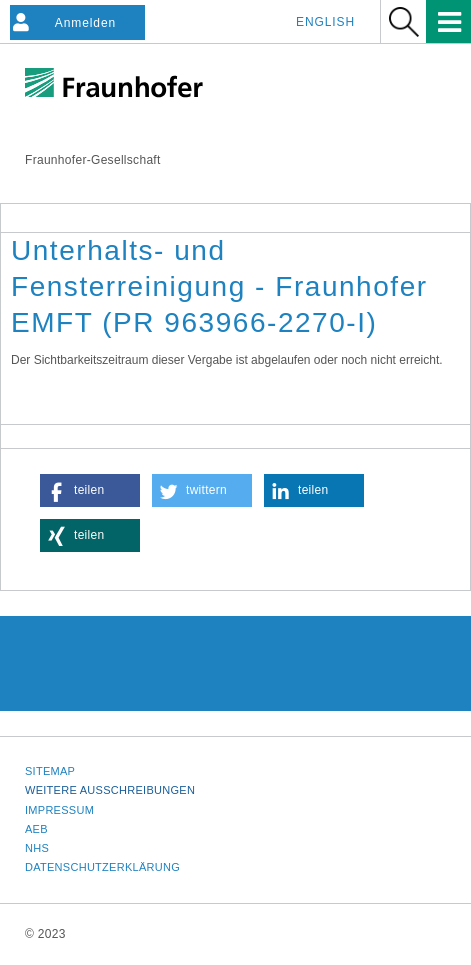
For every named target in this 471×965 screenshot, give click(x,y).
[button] (90, 490)
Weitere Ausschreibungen (110, 790)
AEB (36, 829)
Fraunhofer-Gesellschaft (93, 160)
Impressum (59, 810)
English (325, 22)
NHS (37, 848)
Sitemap (50, 771)
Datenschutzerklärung (102, 867)
